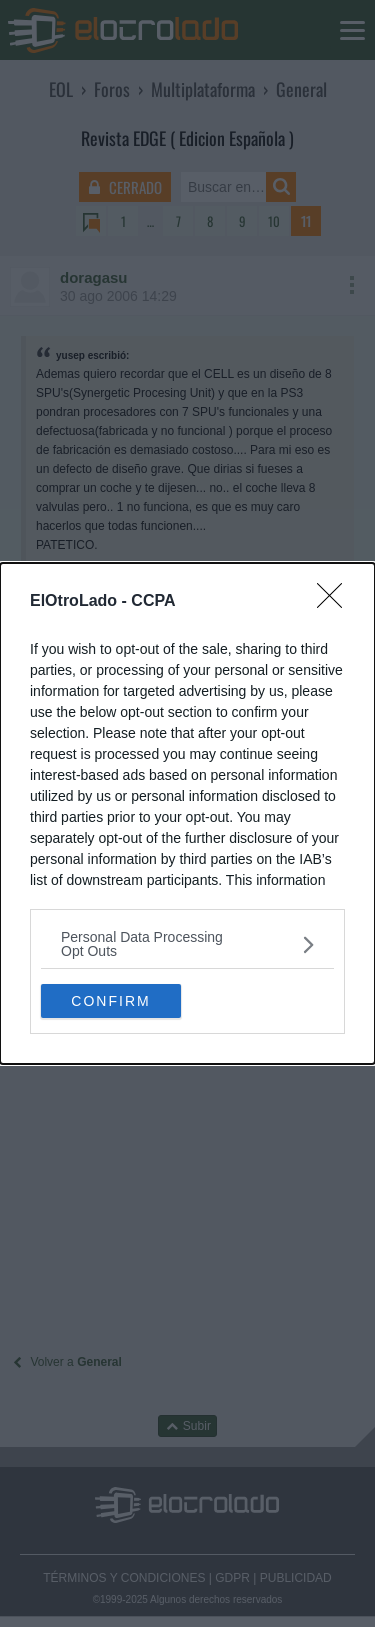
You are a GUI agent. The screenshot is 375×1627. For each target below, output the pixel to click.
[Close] (336, 602)
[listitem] (187, 944)
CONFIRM (110, 1000)
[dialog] (187, 813)
